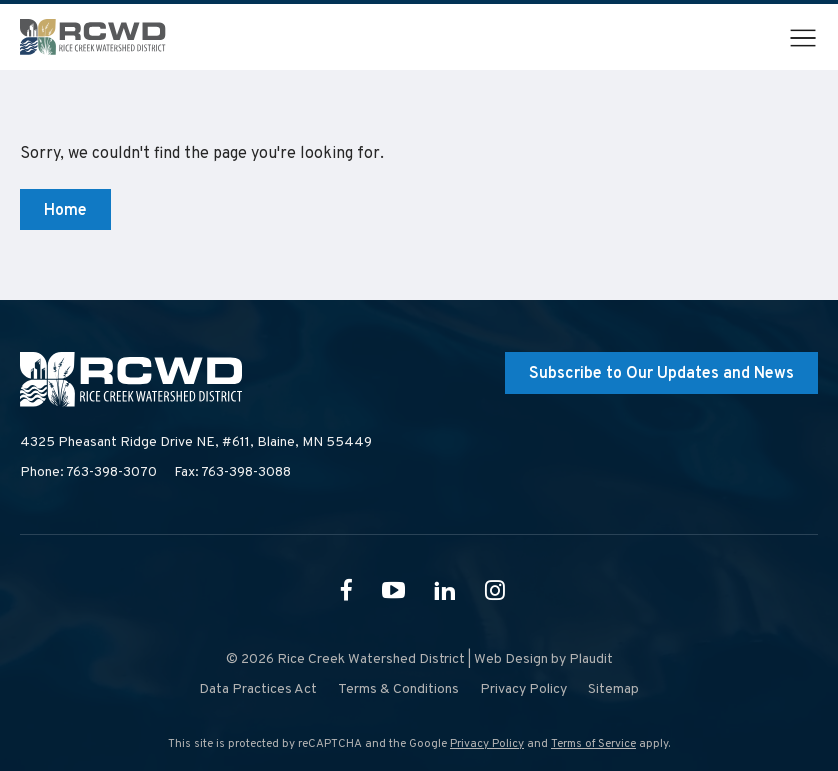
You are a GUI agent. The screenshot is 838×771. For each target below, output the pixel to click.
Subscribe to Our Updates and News (661, 374)
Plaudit (591, 659)
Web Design (511, 659)
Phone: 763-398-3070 (88, 472)
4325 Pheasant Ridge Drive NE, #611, (196, 443)
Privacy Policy (487, 744)
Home (65, 211)
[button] (803, 38)
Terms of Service (593, 744)
